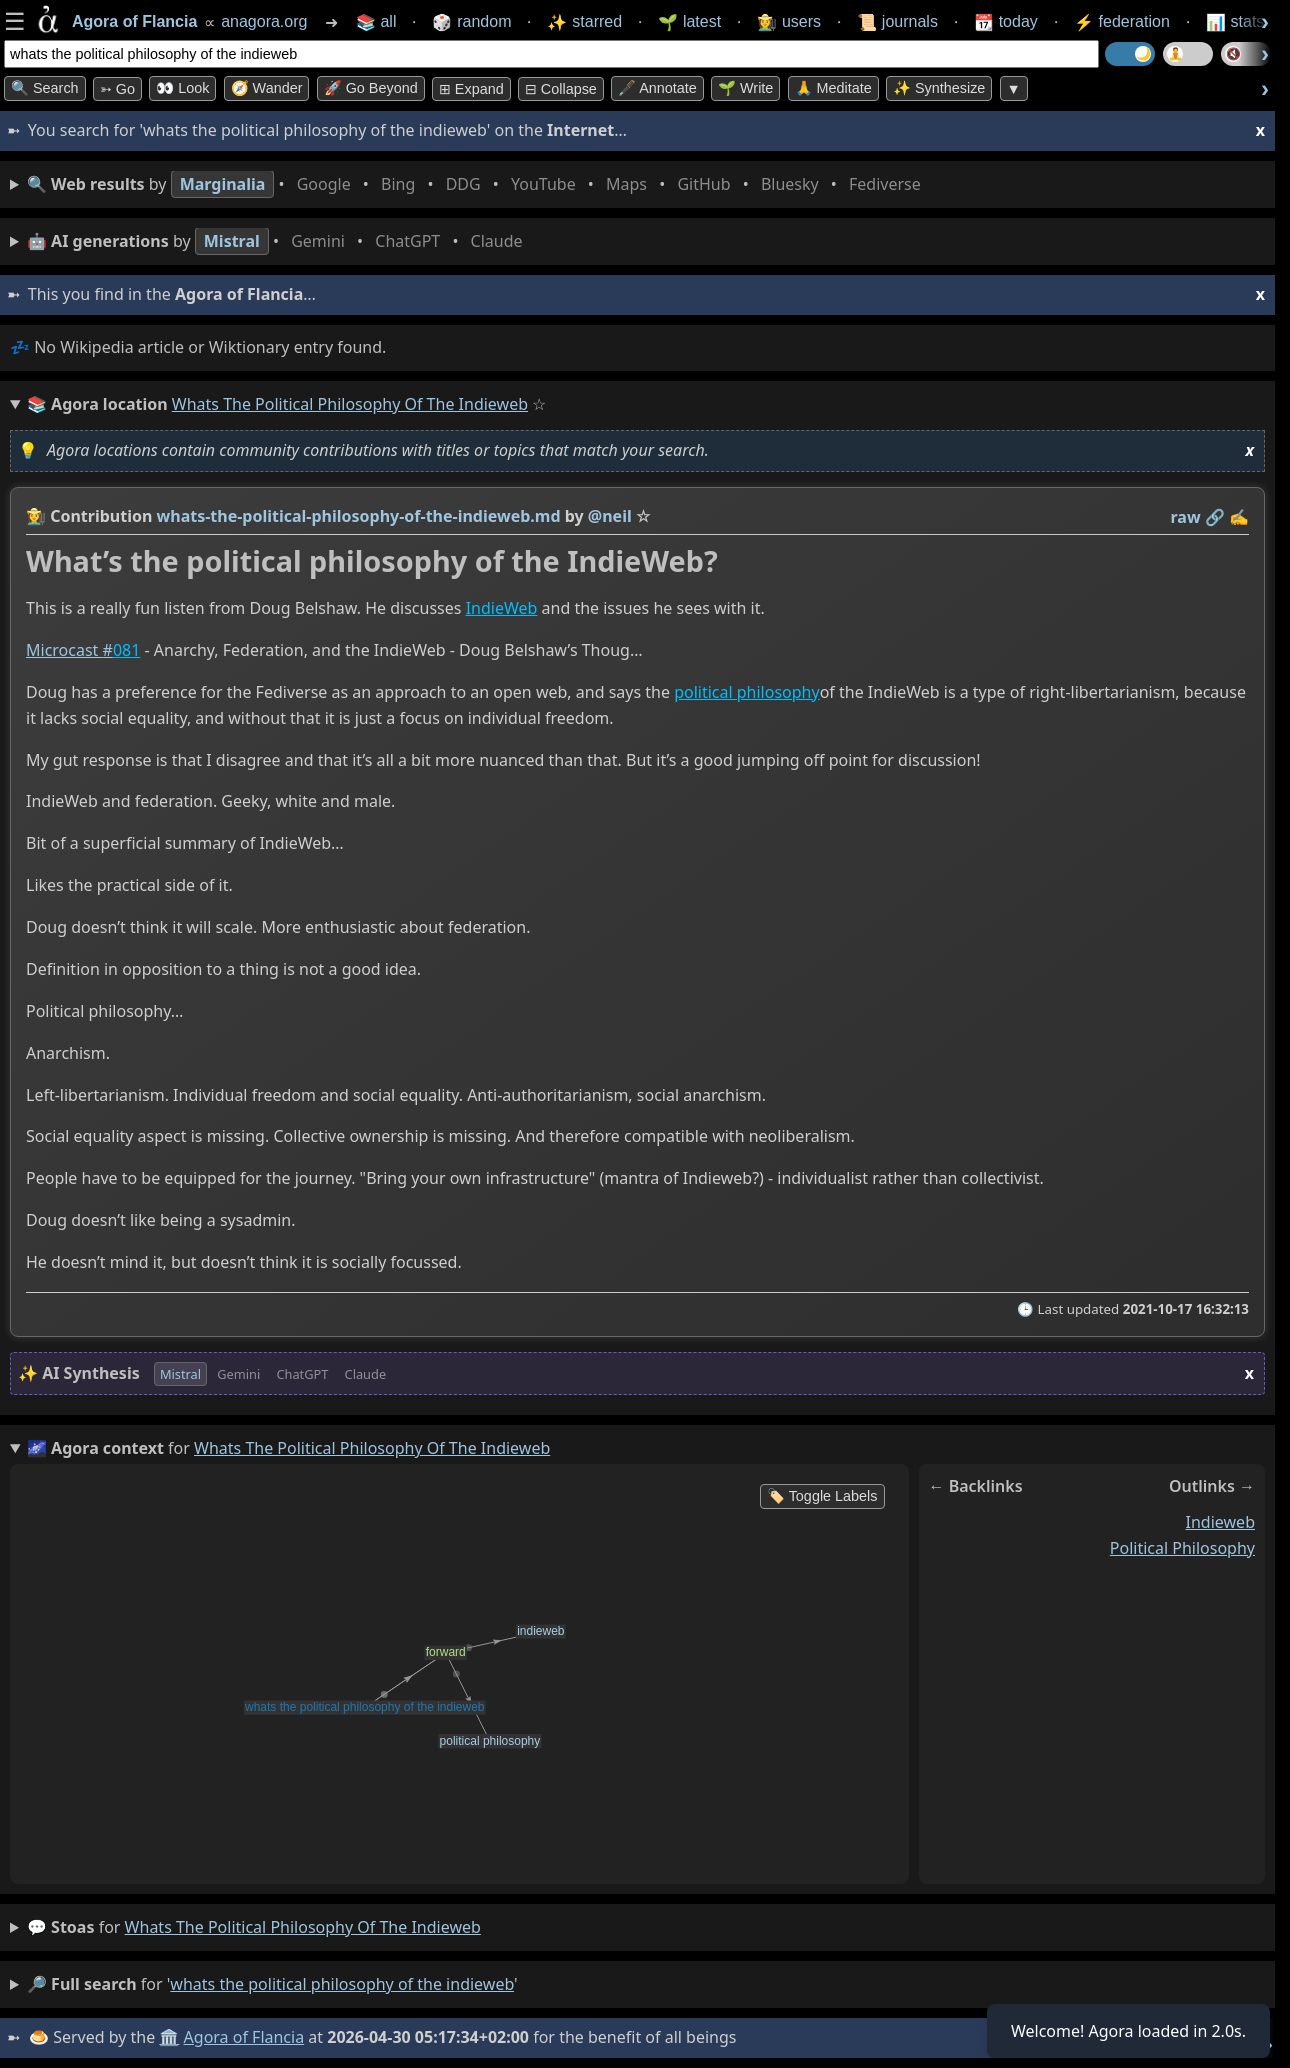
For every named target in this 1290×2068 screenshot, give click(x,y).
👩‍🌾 (36, 516)
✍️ (1239, 517)
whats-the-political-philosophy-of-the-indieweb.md (359, 516)
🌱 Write (745, 88)
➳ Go (117, 89)
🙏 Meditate (833, 88)
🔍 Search (45, 88)
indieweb (1220, 1522)
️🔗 (1215, 517)
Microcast (69, 650)
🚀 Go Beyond (371, 88)
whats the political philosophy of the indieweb (303, 1927)
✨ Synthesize (939, 88)
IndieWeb (502, 608)
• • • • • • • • (478, 184)
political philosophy (747, 692)
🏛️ (169, 2037)
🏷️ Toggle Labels (822, 1496)
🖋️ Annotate (657, 88)
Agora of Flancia (244, 2037)
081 (126, 650)
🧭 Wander (267, 88)
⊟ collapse (561, 89)
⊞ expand (471, 89)
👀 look (182, 88)
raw (1186, 517)
